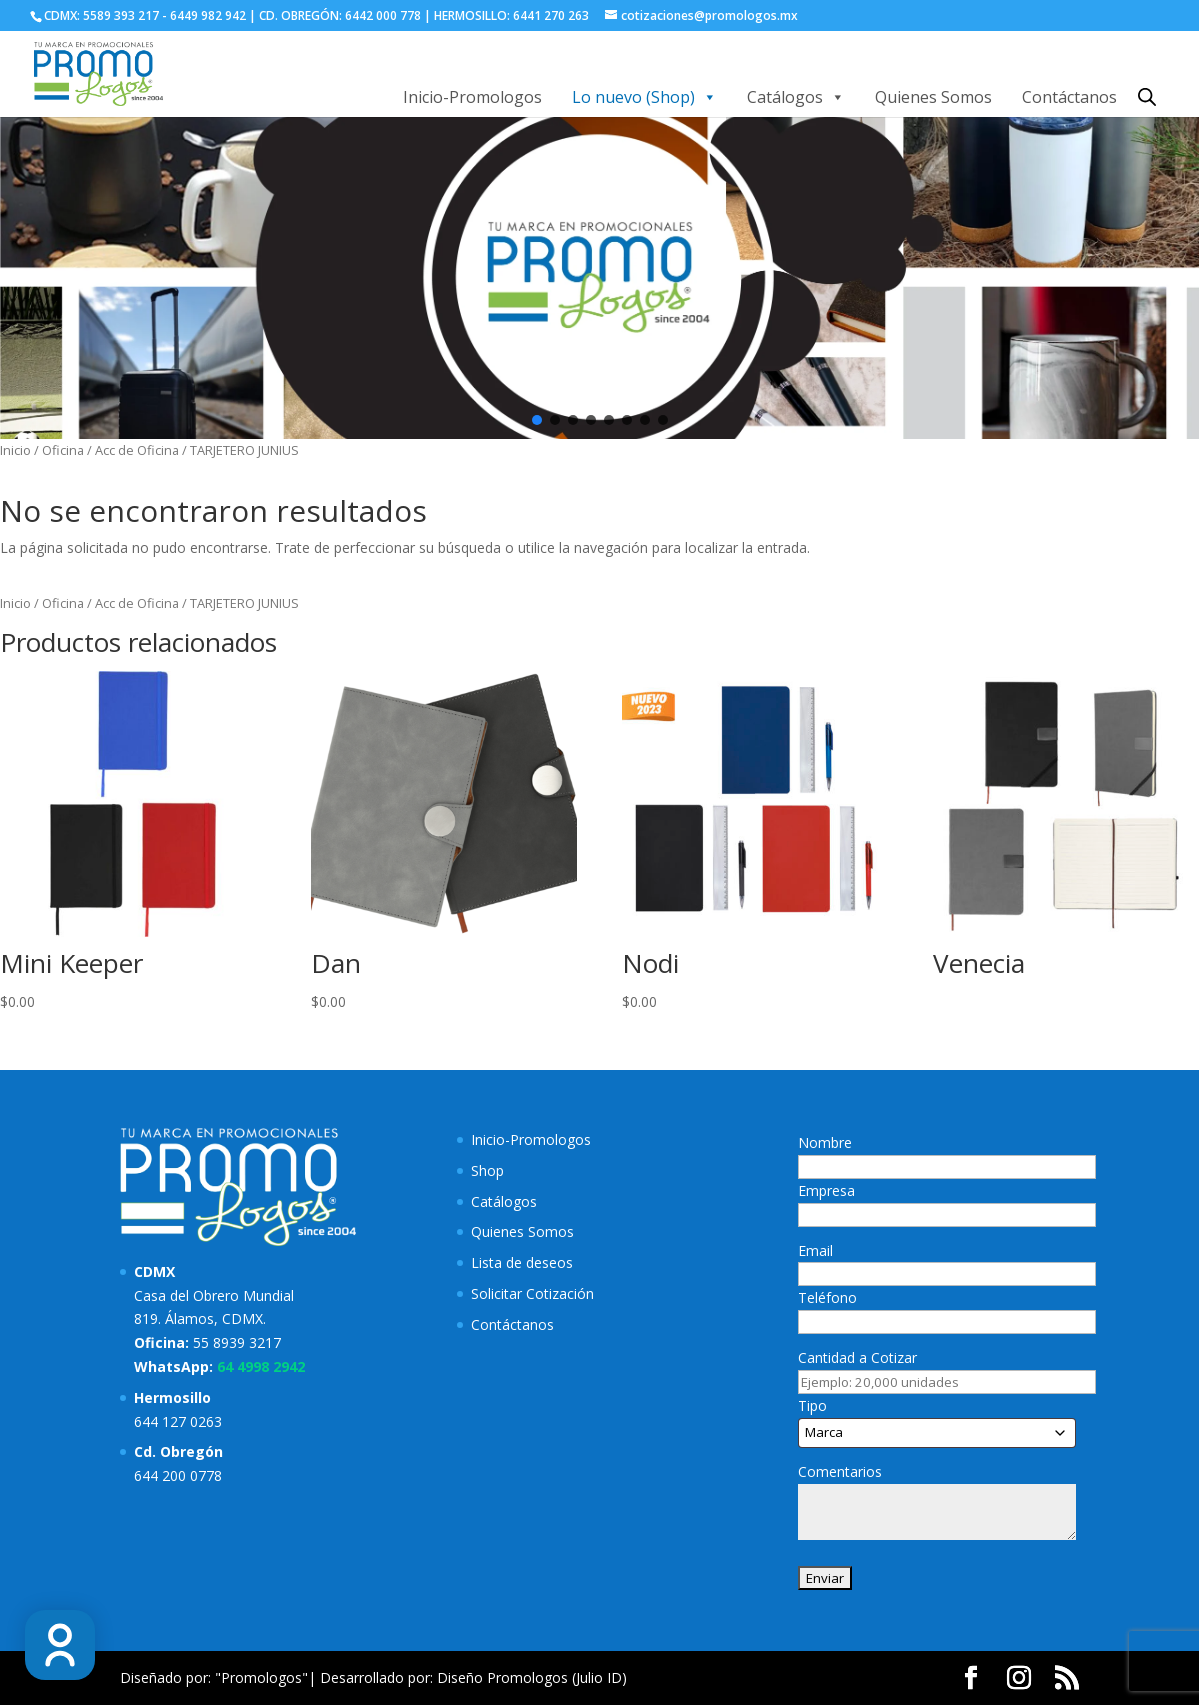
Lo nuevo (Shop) (644, 97)
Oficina (63, 450)
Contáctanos (1069, 97)
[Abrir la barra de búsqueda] (1147, 96)
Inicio (15, 450)
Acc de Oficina (137, 450)
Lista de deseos (522, 1262)
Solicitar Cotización (532, 1293)
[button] (537, 420)
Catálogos (796, 97)
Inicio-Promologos (472, 97)
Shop (487, 1170)
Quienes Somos (933, 97)
